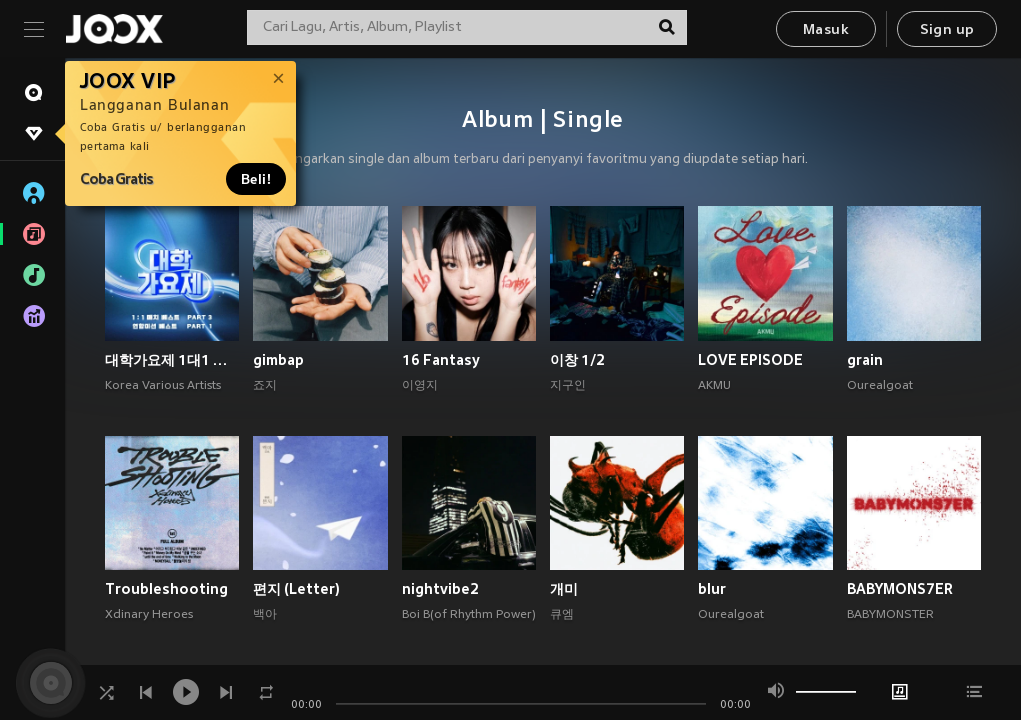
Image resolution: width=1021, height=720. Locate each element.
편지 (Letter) (296, 589)
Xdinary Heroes (149, 615)
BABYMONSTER (890, 615)
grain (865, 360)
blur (712, 589)
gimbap (278, 360)
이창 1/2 (577, 360)
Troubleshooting (166, 589)
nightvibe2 (440, 589)
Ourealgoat (880, 386)
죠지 (265, 386)
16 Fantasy (441, 360)
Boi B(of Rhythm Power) (469, 615)
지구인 (568, 386)
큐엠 (562, 615)
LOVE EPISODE (750, 360)
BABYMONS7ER (900, 589)
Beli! (256, 179)
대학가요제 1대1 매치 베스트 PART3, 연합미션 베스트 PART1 (172, 360)
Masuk (826, 30)
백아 (265, 615)
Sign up (947, 30)
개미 (564, 589)
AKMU (714, 386)
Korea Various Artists (163, 386)
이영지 (420, 386)
